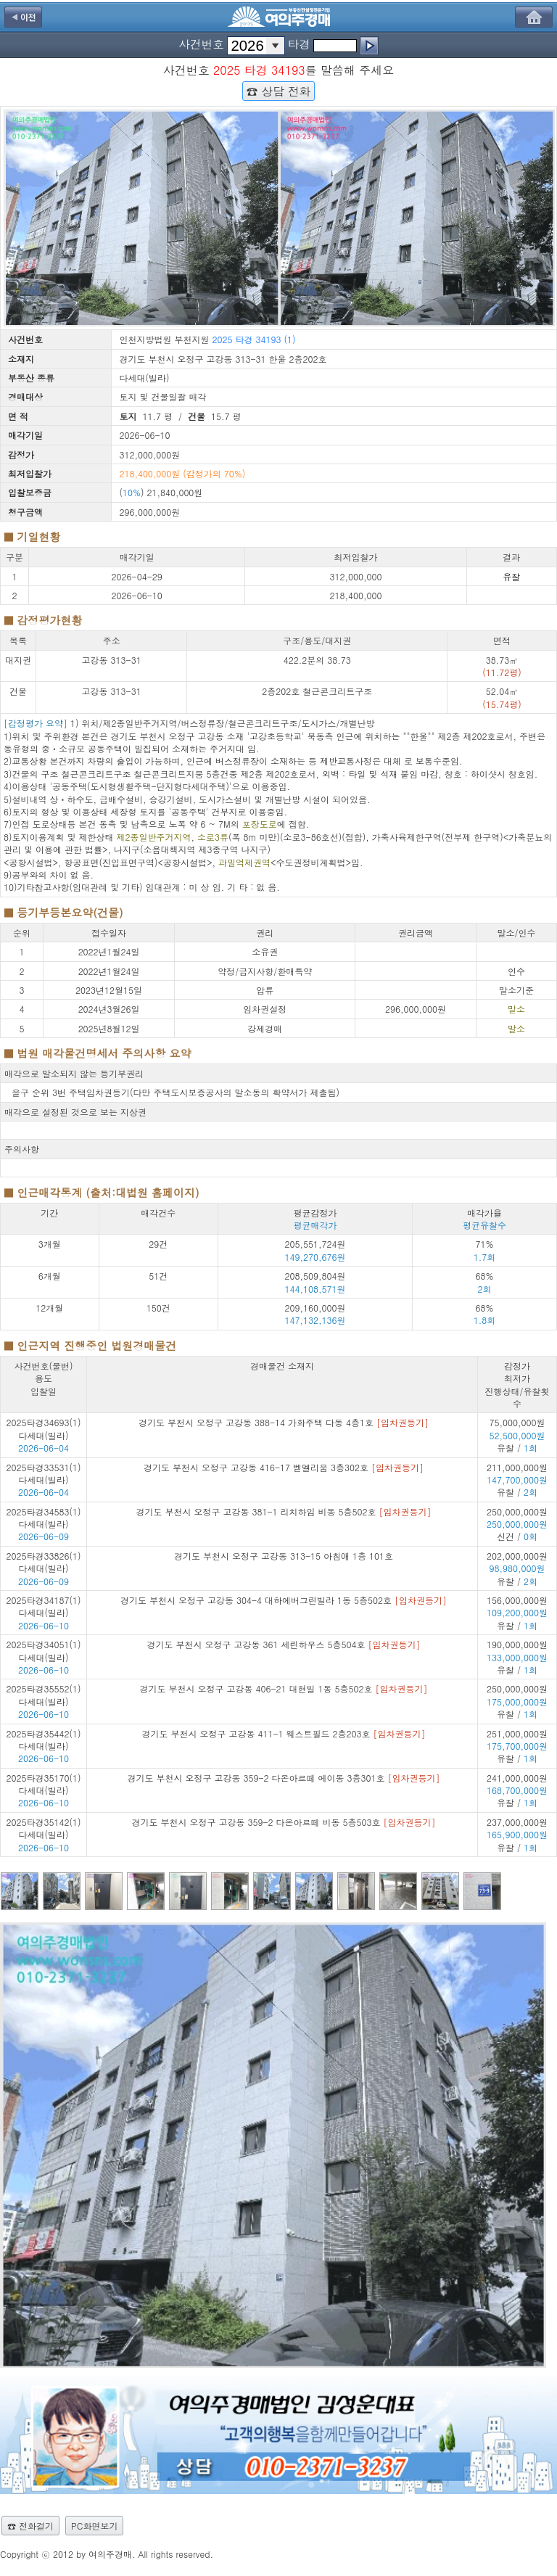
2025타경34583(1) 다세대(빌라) (44, 1517)
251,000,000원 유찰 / (517, 1746)
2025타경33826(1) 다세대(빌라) (44, 1562)
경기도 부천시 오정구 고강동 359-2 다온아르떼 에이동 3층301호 (283, 1777)
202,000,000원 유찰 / (517, 1568)
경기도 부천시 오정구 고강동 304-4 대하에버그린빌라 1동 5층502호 (283, 1600)
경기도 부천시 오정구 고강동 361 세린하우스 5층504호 (283, 1644)
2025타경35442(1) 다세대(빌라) (44, 1739)
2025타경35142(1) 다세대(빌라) (44, 1828)
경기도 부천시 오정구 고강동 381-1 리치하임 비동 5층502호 (283, 1511)
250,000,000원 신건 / (517, 1524)
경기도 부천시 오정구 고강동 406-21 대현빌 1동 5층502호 (283, 1688)
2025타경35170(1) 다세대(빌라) (44, 1783)
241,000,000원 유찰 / (517, 1790)
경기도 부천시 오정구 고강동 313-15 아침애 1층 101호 (283, 1556)
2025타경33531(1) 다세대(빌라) (44, 1473)
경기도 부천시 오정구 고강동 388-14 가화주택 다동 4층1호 (284, 1422)
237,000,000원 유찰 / (517, 1834)
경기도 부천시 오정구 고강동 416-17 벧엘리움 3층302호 (284, 1467)
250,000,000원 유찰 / (517, 1701)
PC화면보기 (94, 2525)
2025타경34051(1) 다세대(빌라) (44, 1650)
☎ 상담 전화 (278, 91)
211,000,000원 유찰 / (517, 1480)
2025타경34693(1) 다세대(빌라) (44, 1428)
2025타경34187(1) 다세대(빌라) (44, 1606)
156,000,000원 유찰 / (517, 1612)
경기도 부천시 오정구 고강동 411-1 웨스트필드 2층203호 (283, 1733)
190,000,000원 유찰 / (517, 1657)
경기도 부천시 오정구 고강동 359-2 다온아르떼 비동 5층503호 (283, 1822)
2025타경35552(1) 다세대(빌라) (44, 1694)
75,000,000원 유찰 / (517, 1435)
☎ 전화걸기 (30, 2525)
